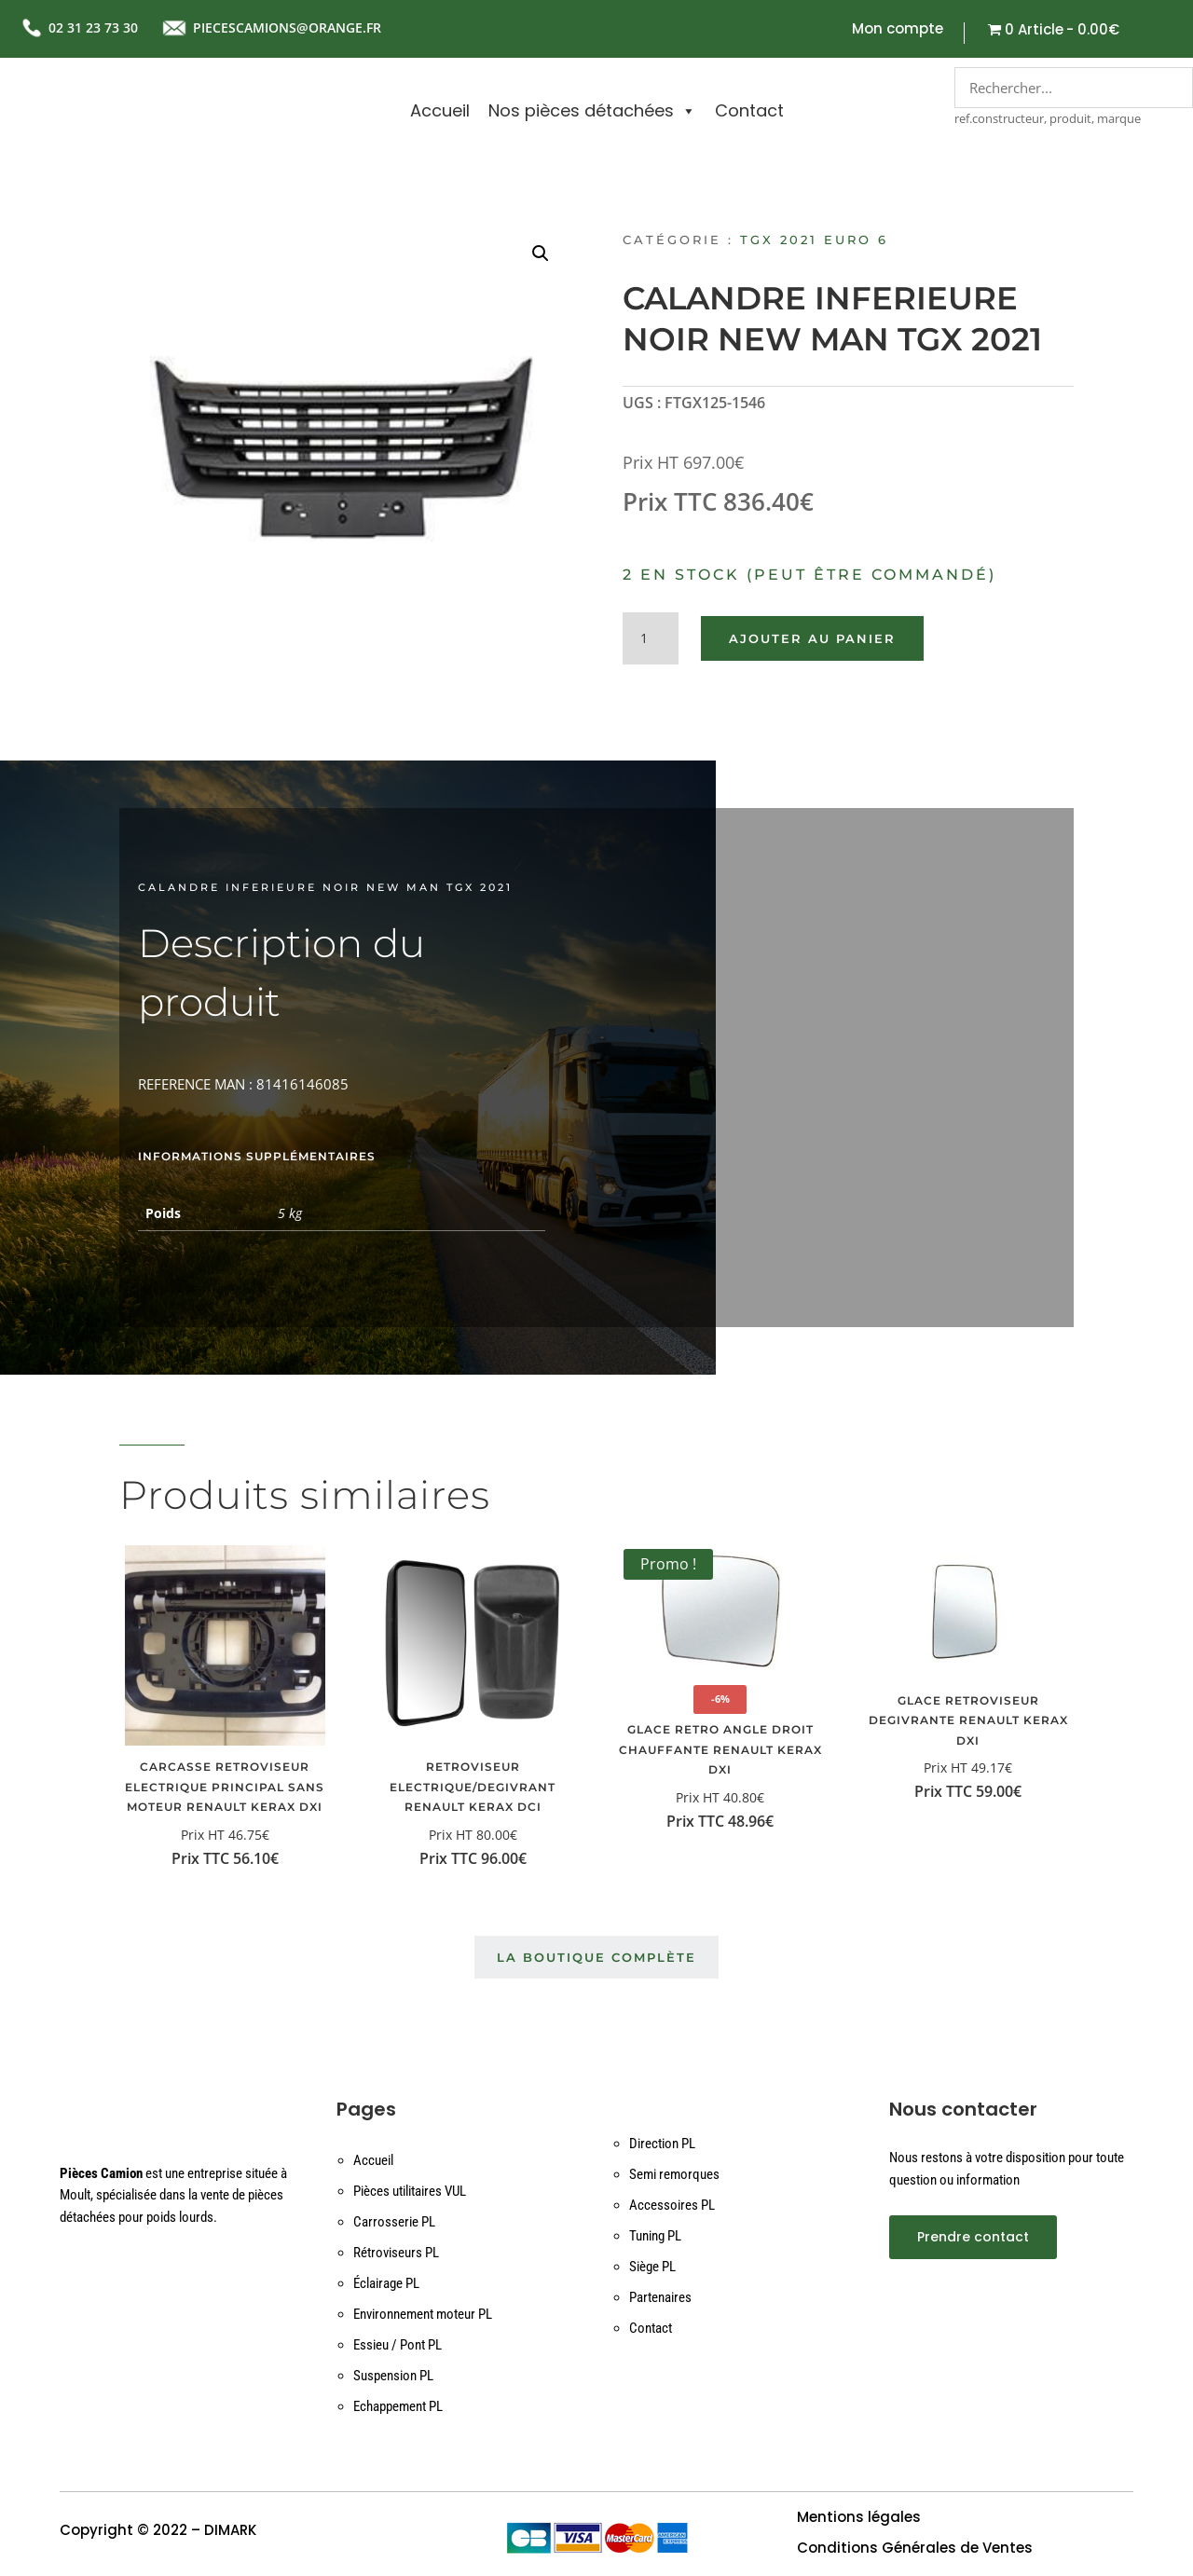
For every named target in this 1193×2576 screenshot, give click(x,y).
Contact (749, 110)
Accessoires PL (672, 2206)
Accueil (440, 110)
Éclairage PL (386, 2284)
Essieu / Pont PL (397, 2345)
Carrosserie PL (394, 2222)
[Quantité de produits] (651, 638)
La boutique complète (596, 1958)
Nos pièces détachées (592, 111)
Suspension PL (393, 2376)
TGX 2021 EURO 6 (814, 239)
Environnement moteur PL (422, 2315)
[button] (540, 253)
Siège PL (652, 2267)
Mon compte (897, 30)
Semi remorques (674, 2175)
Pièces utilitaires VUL (409, 2192)
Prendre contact (973, 2236)
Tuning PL (655, 2236)
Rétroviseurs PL (396, 2253)
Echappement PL (398, 2407)
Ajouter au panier (812, 638)
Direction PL (662, 2144)
